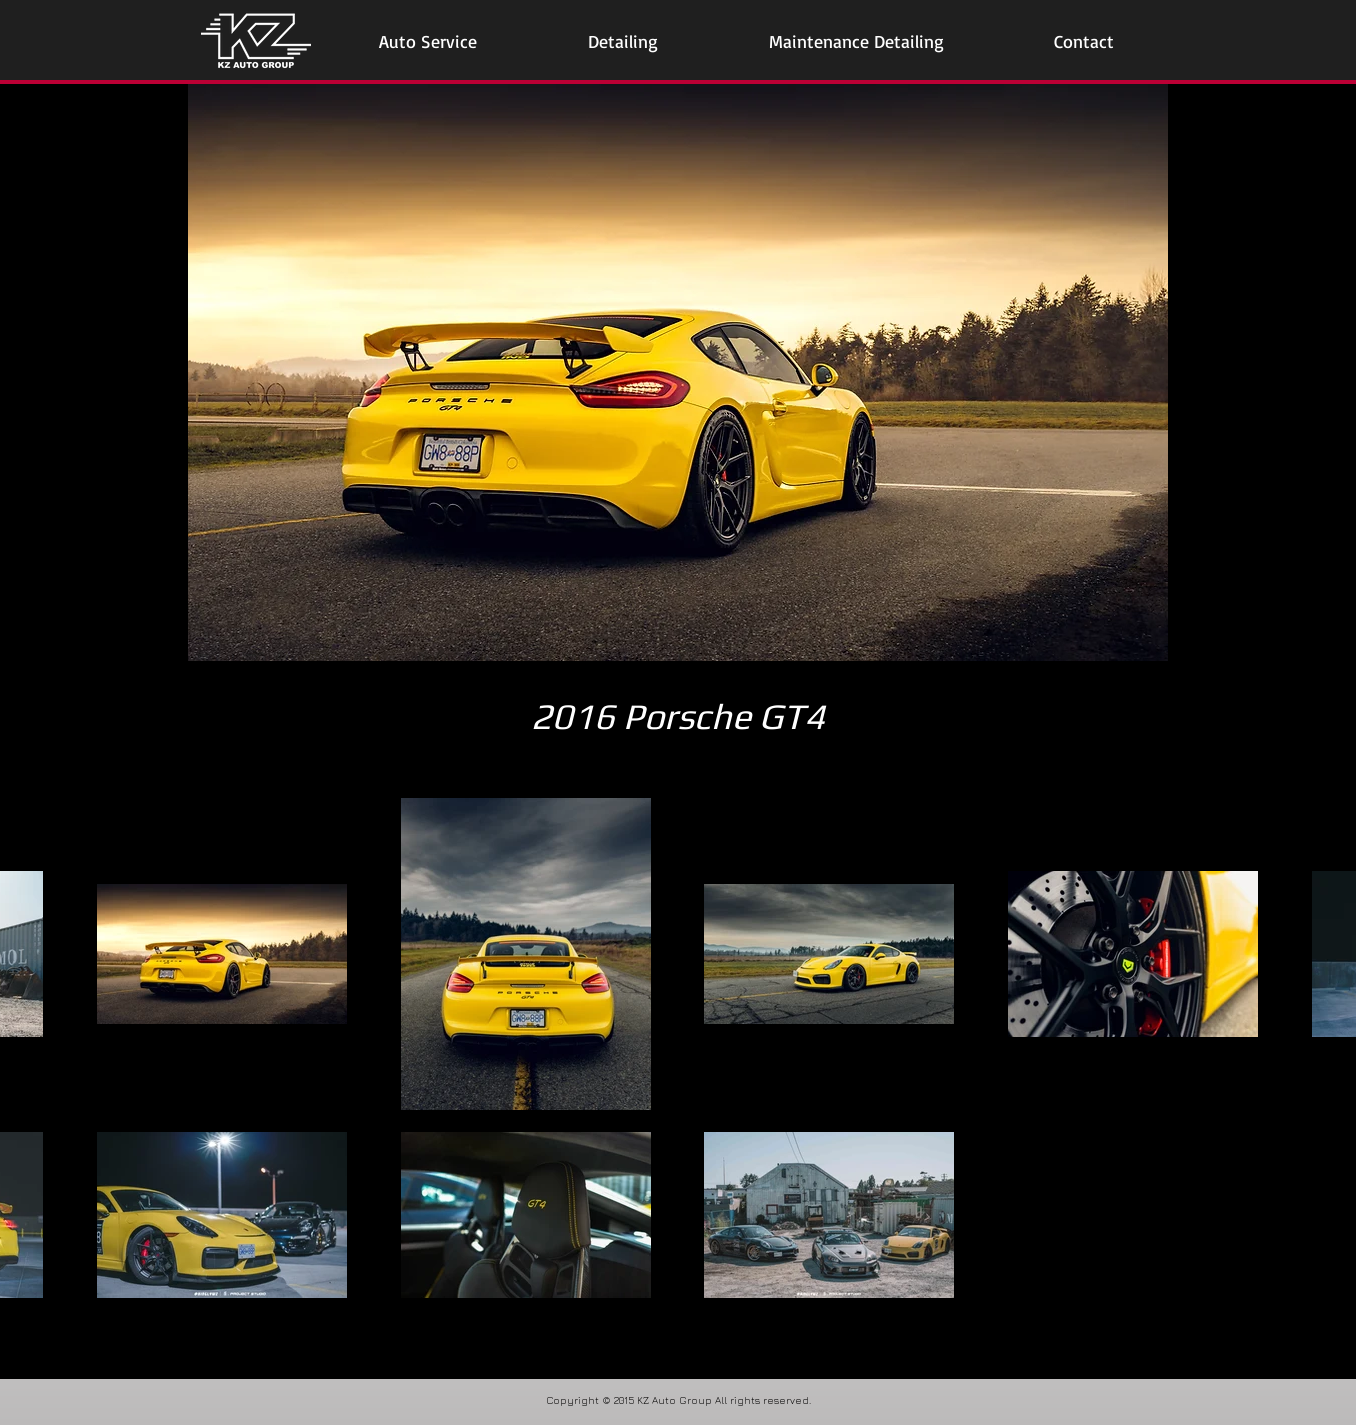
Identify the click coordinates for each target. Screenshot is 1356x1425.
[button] (428, 41)
